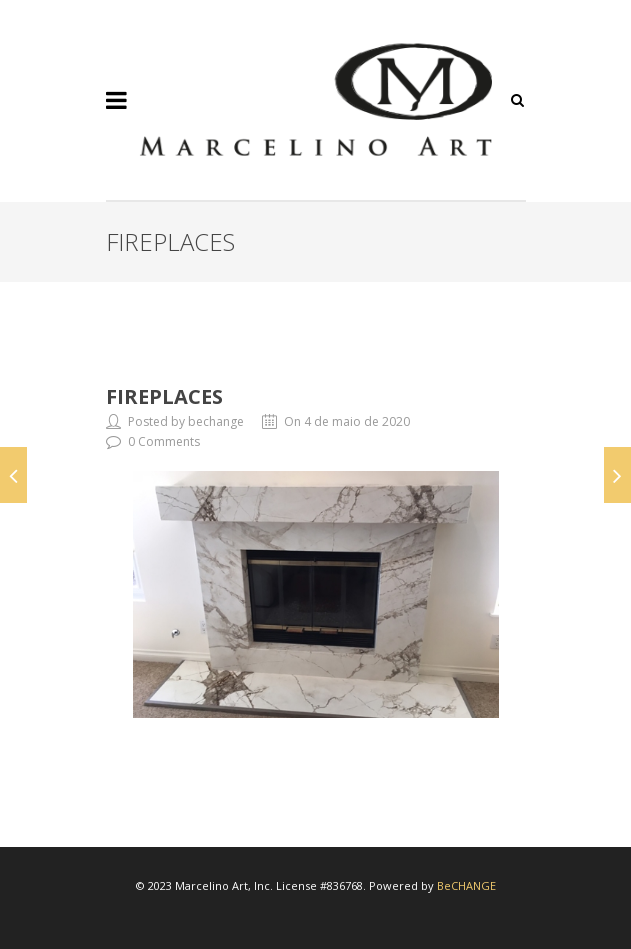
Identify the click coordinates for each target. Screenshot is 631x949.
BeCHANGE (466, 885)
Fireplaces (164, 396)
